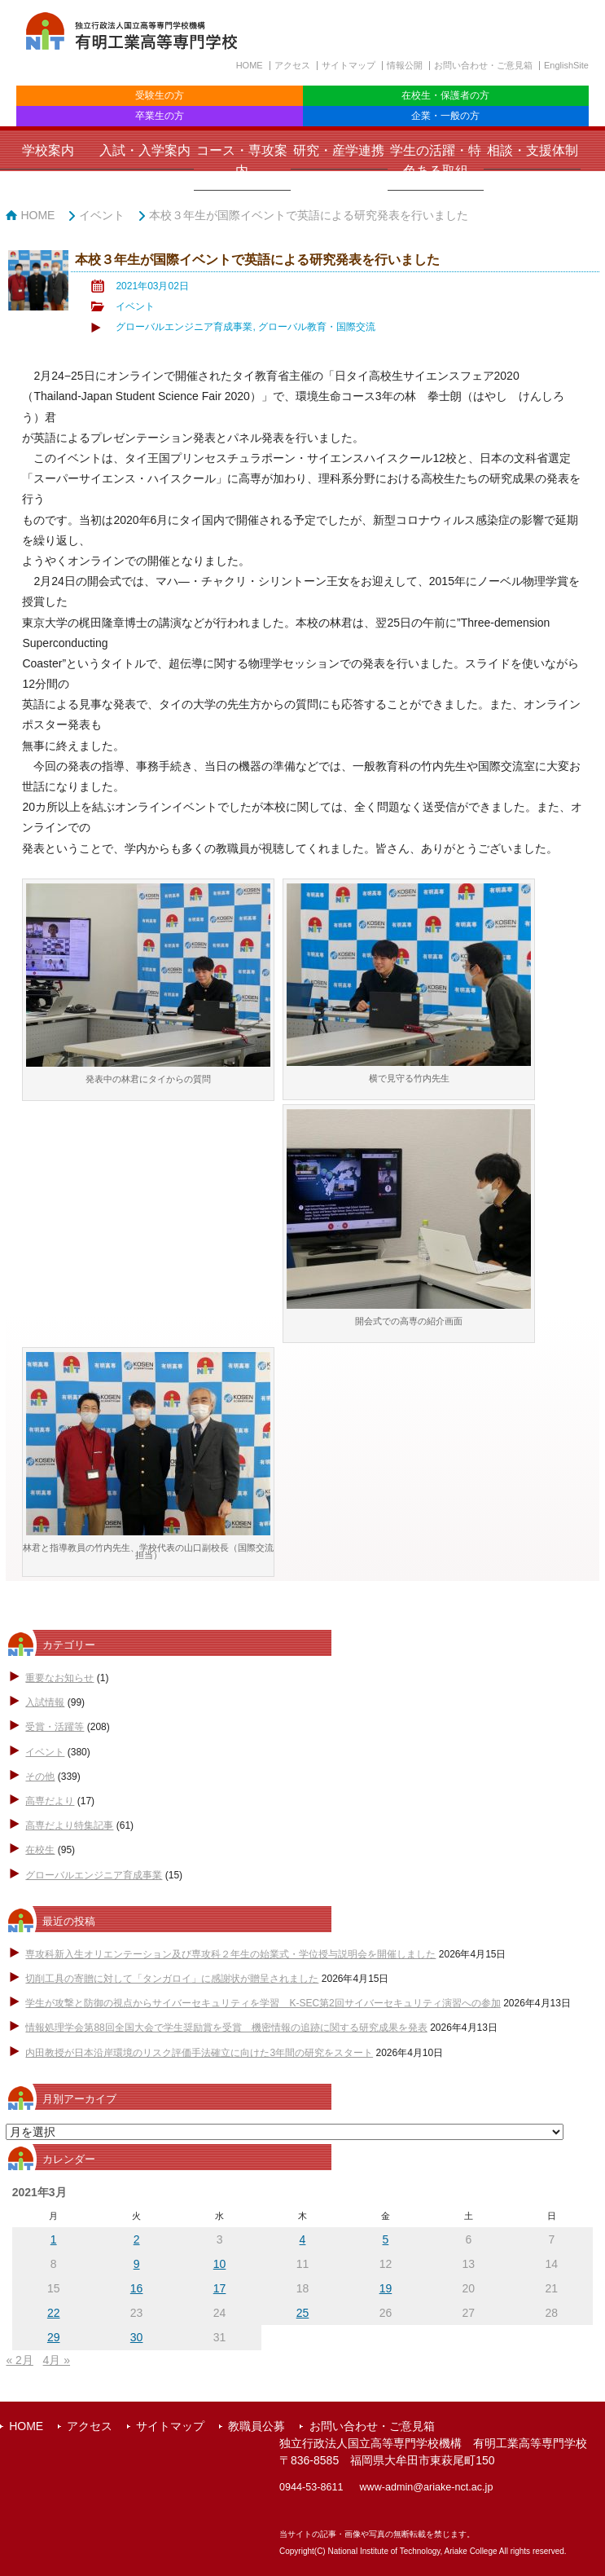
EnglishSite (566, 65)
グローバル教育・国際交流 (316, 326)
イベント (102, 215)
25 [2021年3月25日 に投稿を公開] (302, 2312)
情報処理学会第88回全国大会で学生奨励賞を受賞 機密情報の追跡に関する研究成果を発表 (226, 2027)
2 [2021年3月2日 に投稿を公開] (137, 2239)
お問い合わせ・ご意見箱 (483, 65)
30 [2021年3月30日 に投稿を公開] (136, 2337)
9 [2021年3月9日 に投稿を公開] (137, 2263)
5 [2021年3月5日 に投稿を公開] (386, 2239)
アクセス (292, 65)
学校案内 (48, 150)
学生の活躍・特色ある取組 (435, 160)
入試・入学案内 (145, 150)
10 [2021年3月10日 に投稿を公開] (219, 2263)
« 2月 (19, 2360)
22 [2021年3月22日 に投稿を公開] (53, 2312)
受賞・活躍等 (54, 1727)
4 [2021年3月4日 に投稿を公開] (303, 2239)
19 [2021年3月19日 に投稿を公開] (385, 2288)
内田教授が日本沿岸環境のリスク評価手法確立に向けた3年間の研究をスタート (199, 2053)
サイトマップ (348, 65)
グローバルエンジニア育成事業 (184, 326)
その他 (40, 1776)
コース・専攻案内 (241, 160)
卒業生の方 (159, 115)
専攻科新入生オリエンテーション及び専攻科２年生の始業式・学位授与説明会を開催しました (230, 1954)
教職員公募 (256, 2426)
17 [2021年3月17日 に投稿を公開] (219, 2288)
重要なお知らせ (59, 1678)
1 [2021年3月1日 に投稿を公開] (53, 2239)
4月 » (56, 2360)
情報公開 (405, 65)
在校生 (40, 1850)
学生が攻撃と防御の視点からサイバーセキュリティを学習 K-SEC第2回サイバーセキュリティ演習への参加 (262, 2003)
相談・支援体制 (532, 150)
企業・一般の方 (445, 115)
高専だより (49, 1801)
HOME (249, 65)
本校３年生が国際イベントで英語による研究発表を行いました (308, 215)
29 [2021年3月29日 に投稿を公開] (53, 2337)
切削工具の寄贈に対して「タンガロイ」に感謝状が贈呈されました (171, 1978)
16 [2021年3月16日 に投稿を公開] (136, 2288)
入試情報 (44, 1702)
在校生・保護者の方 (445, 95)
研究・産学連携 (338, 150)
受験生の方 (159, 95)
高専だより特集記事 (69, 1825)
